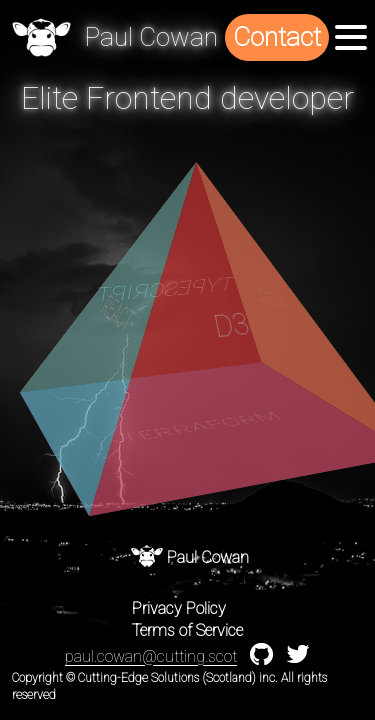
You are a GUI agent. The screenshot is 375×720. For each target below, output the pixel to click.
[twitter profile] (298, 658)
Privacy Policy (179, 608)
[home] (41, 37)
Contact (277, 37)
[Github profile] (261, 660)
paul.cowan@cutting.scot (151, 656)
